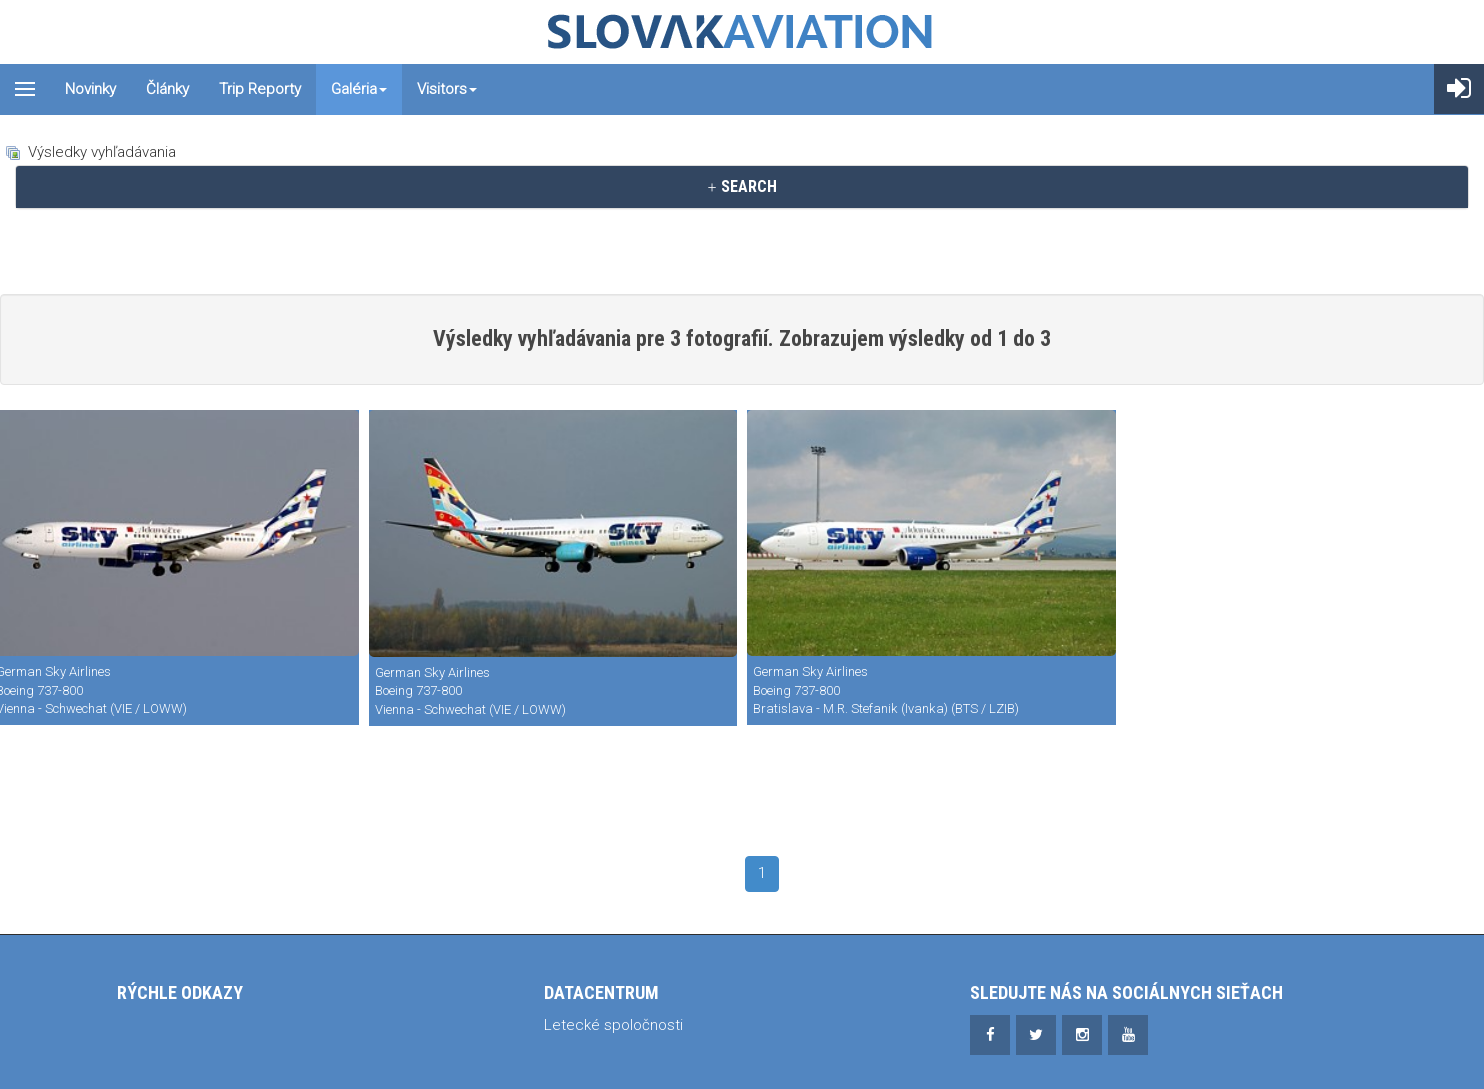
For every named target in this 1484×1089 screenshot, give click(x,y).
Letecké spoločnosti (613, 1025)
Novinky (90, 89)
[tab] (742, 187)
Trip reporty (260, 89)
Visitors (447, 89)
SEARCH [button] (741, 186)
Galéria (359, 89)
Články (167, 89)
